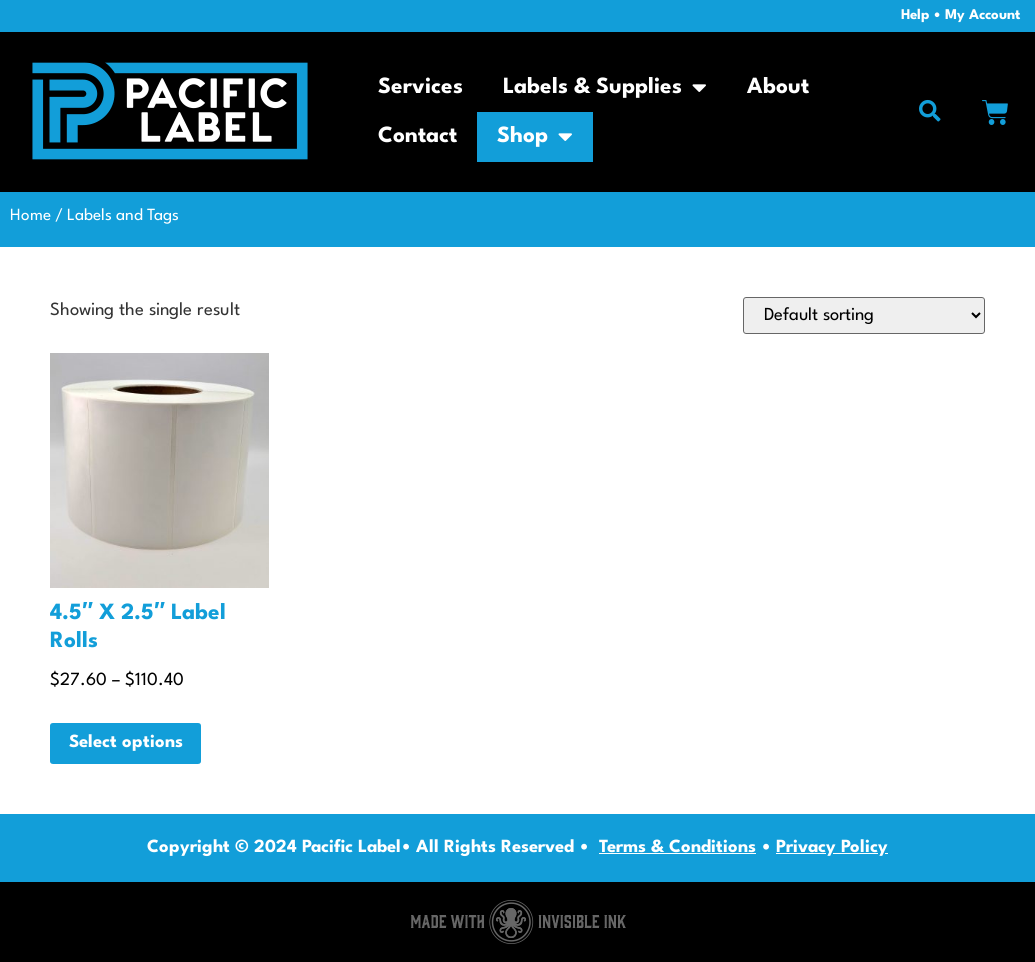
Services (420, 87)
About (778, 87)
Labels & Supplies (605, 87)
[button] (929, 112)
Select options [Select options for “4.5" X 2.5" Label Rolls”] (126, 742)
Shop (535, 136)
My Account (982, 15)
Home (30, 216)
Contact (417, 136)
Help (915, 15)
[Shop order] (861, 315)
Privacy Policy (832, 847)
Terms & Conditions (677, 847)
